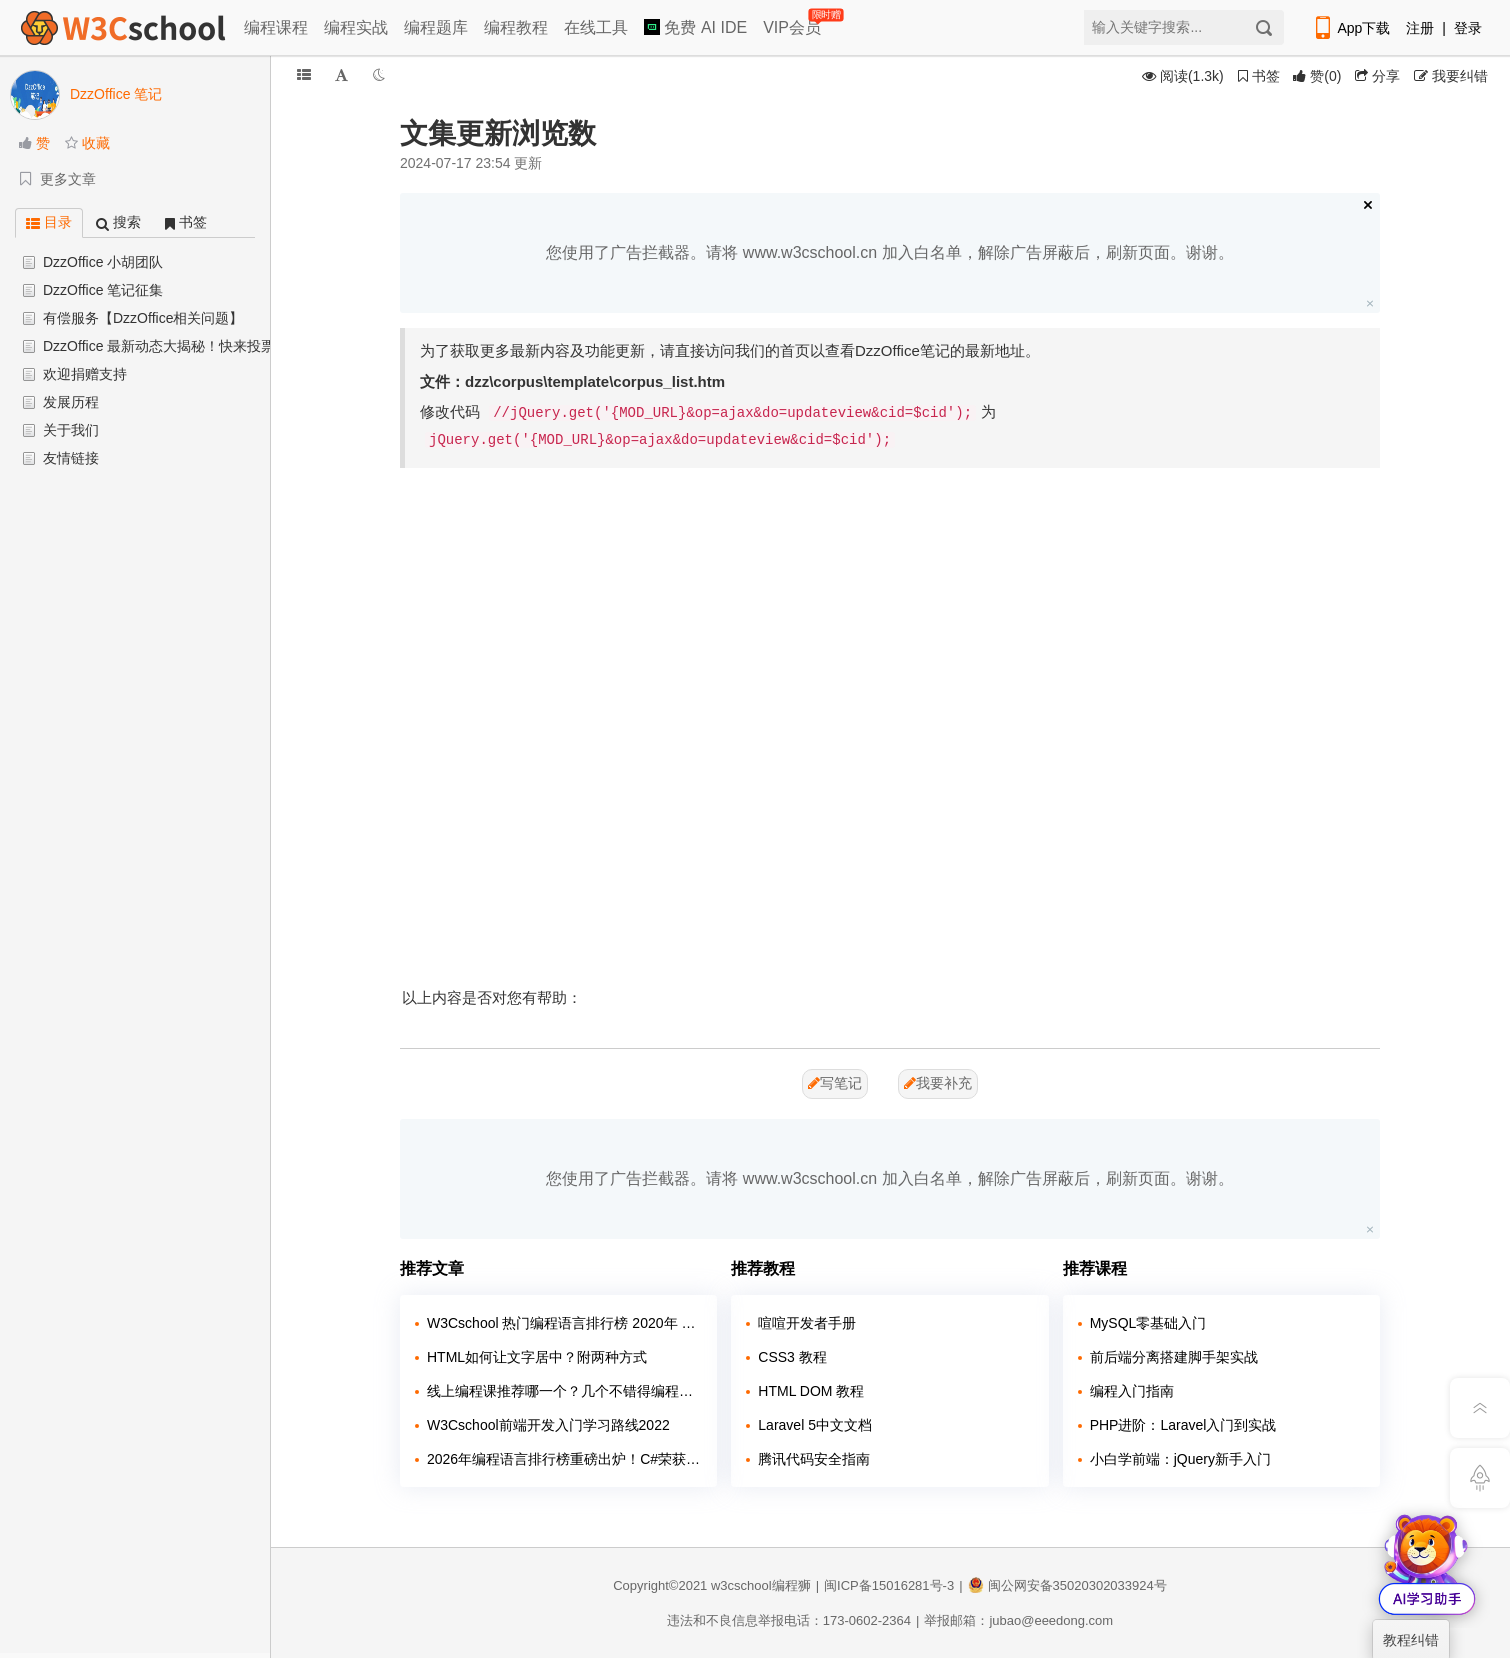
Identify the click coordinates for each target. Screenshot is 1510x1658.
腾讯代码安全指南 (814, 1459)
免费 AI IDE (695, 27)
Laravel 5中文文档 (815, 1425)
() (1317, 76)
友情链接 (71, 458)
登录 (1468, 28)
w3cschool (741, 1585)
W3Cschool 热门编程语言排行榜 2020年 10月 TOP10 (564, 1323)
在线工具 (596, 27)
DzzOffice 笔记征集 (103, 290)
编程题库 (436, 27)
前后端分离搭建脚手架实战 (1174, 1357)
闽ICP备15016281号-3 (889, 1585)
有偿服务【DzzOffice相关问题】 (143, 318)
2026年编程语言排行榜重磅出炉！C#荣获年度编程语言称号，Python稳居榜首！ (564, 1459)
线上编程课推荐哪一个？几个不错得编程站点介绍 (564, 1391)
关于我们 (71, 430)
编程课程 (276, 27)
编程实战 (356, 27)
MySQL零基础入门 (1148, 1323)
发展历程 (71, 402)
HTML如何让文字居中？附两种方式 (537, 1357)
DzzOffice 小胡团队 (103, 262)
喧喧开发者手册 (807, 1323)
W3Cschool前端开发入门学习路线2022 (548, 1425)
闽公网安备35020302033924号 (1067, 1585)
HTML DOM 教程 (811, 1391)
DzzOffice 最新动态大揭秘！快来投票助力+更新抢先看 (212, 346)
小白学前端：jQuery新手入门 (1180, 1459)
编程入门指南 (1132, 1391)
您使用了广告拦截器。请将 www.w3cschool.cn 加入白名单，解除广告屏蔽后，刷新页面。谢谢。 (889, 252)
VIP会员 (793, 23)
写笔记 (835, 1083)
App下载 (1351, 28)
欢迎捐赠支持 (85, 374)
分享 (1377, 76)
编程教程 (516, 27)
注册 (1420, 28)
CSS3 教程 (792, 1357)
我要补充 (938, 1083)
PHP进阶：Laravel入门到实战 (1183, 1425)
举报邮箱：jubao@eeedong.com (1018, 1620)
